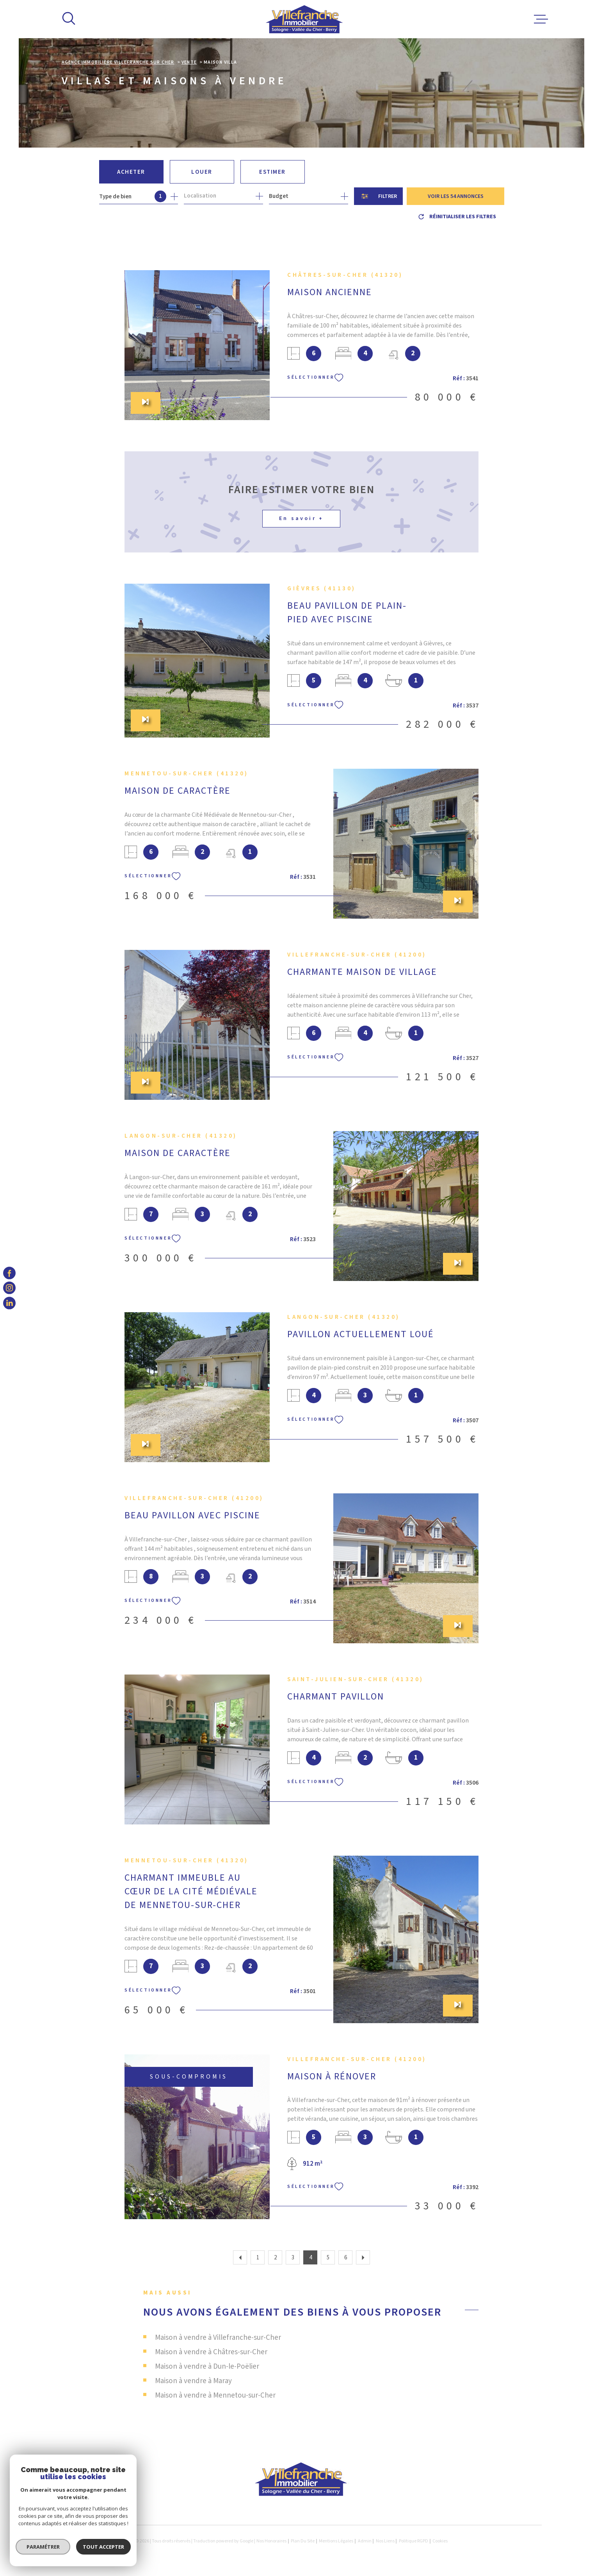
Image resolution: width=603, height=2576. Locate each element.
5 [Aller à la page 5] (328, 2258)
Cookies (440, 2541)
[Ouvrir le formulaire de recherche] (378, 196)
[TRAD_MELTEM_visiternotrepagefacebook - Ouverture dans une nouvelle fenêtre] (9, 1273)
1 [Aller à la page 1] (257, 2258)
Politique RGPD (413, 2541)
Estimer (272, 172)
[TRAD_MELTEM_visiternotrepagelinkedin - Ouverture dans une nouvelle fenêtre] (9, 1303)
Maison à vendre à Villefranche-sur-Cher (218, 2337)
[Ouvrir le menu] (541, 19)
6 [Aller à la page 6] (345, 2258)
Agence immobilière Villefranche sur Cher (118, 62)
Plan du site (303, 2541)
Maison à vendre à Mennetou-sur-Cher (215, 2395)
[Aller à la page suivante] (363, 2257)
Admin (365, 2541)
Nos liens (385, 2541)
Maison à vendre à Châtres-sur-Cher (211, 2352)
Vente (189, 62)
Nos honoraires (271, 2541)
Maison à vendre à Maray (193, 2381)
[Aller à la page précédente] (240, 2257)
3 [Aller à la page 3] (293, 2258)
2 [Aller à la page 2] (275, 2258)
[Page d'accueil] (304, 19)
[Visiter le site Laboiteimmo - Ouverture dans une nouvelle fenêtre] (89, 2541)
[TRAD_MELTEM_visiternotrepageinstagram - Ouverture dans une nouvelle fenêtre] (9, 1288)
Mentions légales (336, 2541)
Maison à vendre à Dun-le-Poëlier (207, 2366)
